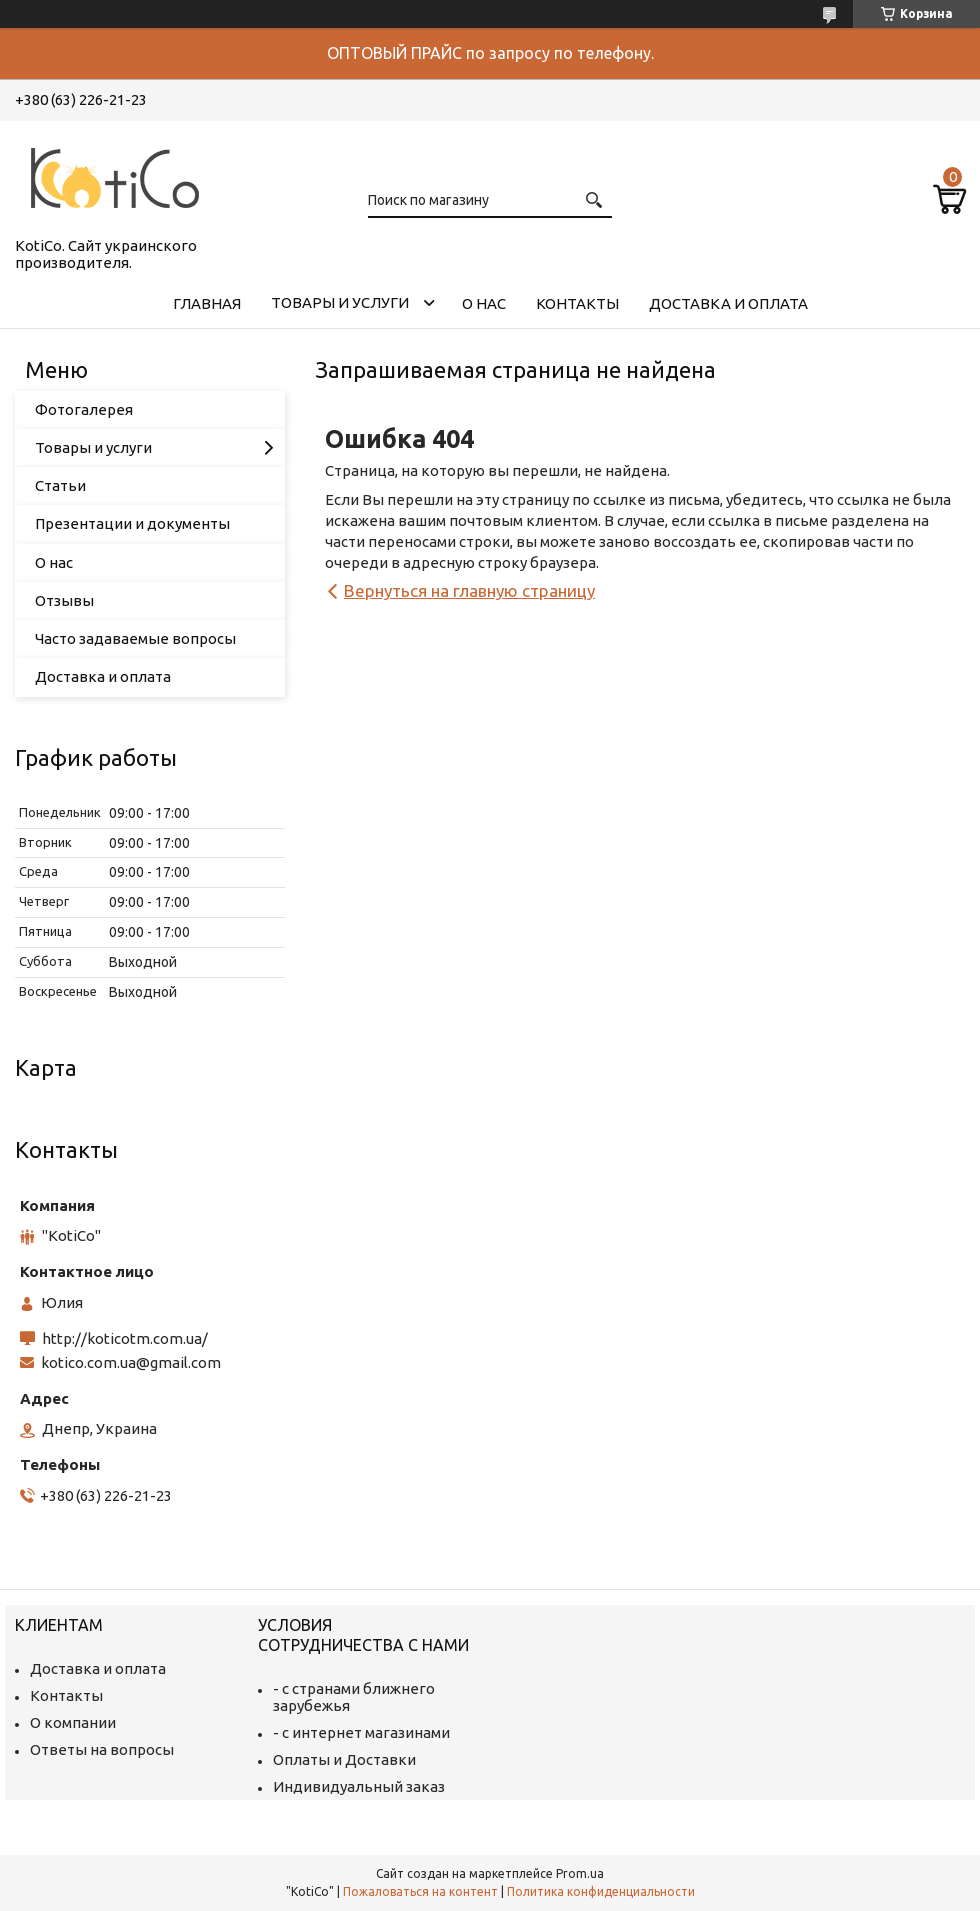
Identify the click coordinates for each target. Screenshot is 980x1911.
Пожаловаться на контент (420, 1891)
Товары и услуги (340, 302)
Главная (207, 303)
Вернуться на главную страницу (469, 590)
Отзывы (64, 600)
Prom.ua (580, 1873)
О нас (484, 303)
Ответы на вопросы (102, 1749)
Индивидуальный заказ (359, 1786)
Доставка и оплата (728, 303)
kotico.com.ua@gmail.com (131, 1362)
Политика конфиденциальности (601, 1891)
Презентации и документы (132, 523)
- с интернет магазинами (361, 1732)
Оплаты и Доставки (344, 1759)
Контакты (577, 303)
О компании (73, 1722)
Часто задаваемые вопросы (135, 638)
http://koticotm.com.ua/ (125, 1338)
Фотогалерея (84, 409)
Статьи (60, 485)
